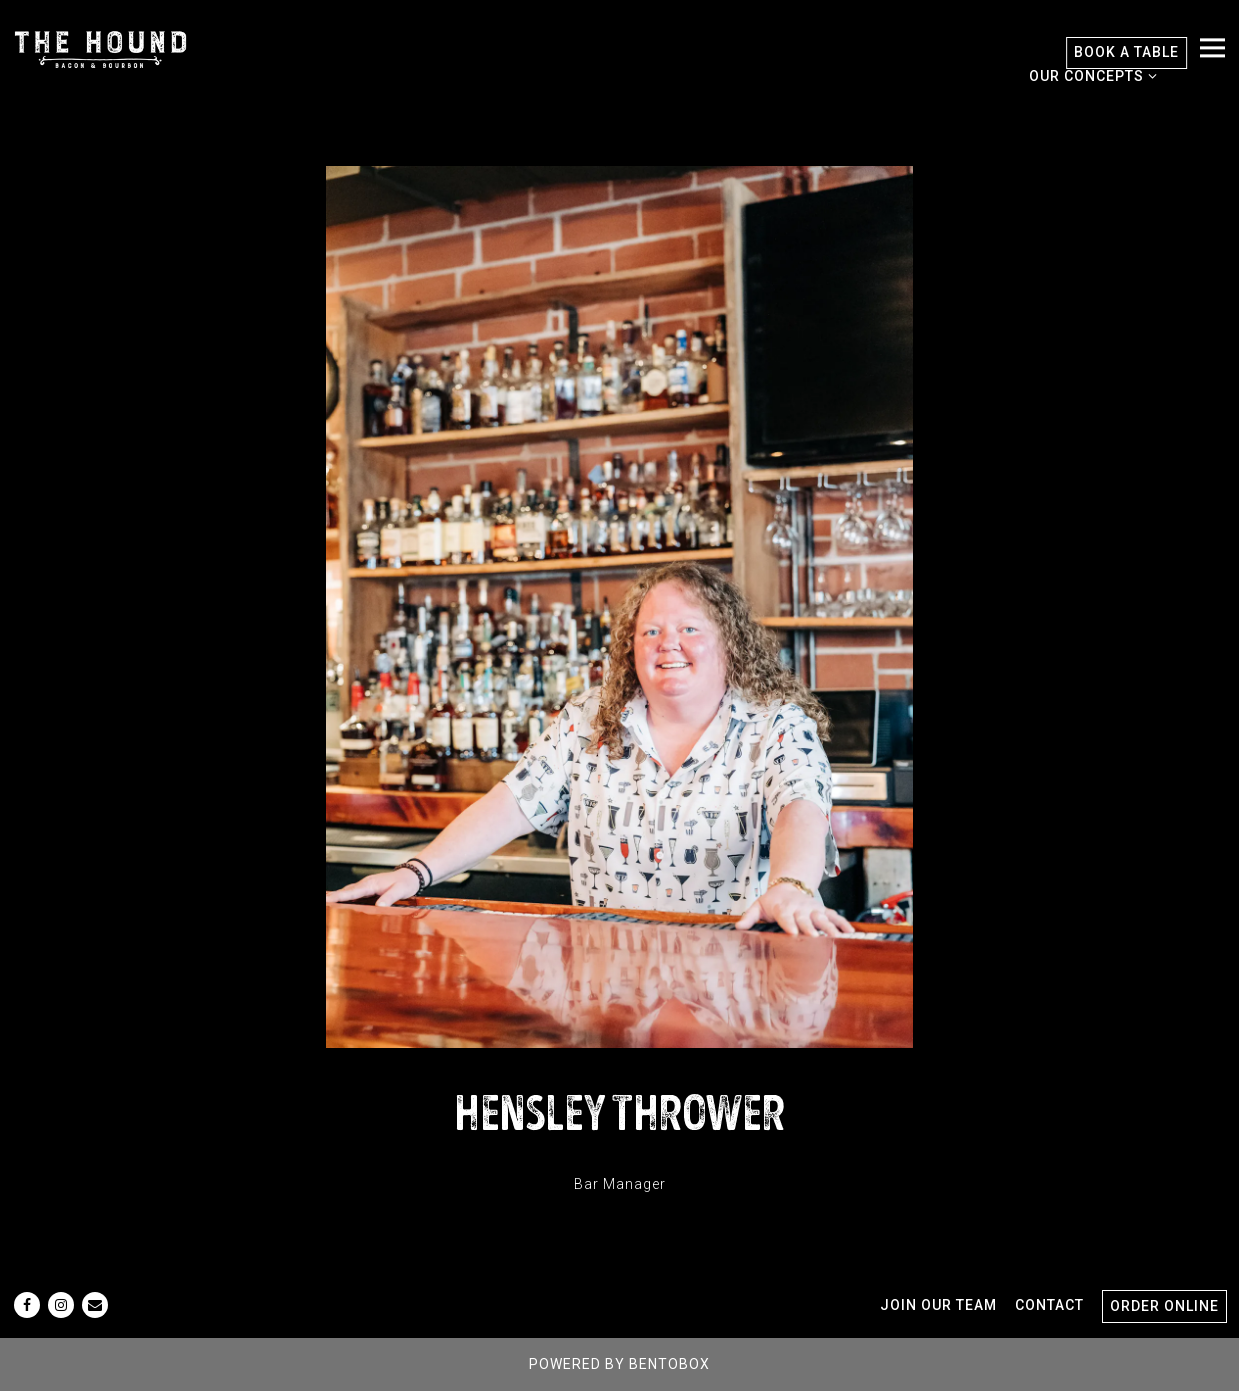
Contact (1049, 1305)
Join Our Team (938, 1305)
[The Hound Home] (100, 48)
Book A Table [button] (1126, 52)
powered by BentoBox (619, 1364)
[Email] (95, 1305)
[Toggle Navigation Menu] (1212, 48)
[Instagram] (61, 1305)
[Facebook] (27, 1305)
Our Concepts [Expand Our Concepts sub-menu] (1089, 73)
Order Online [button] (1164, 1306)
